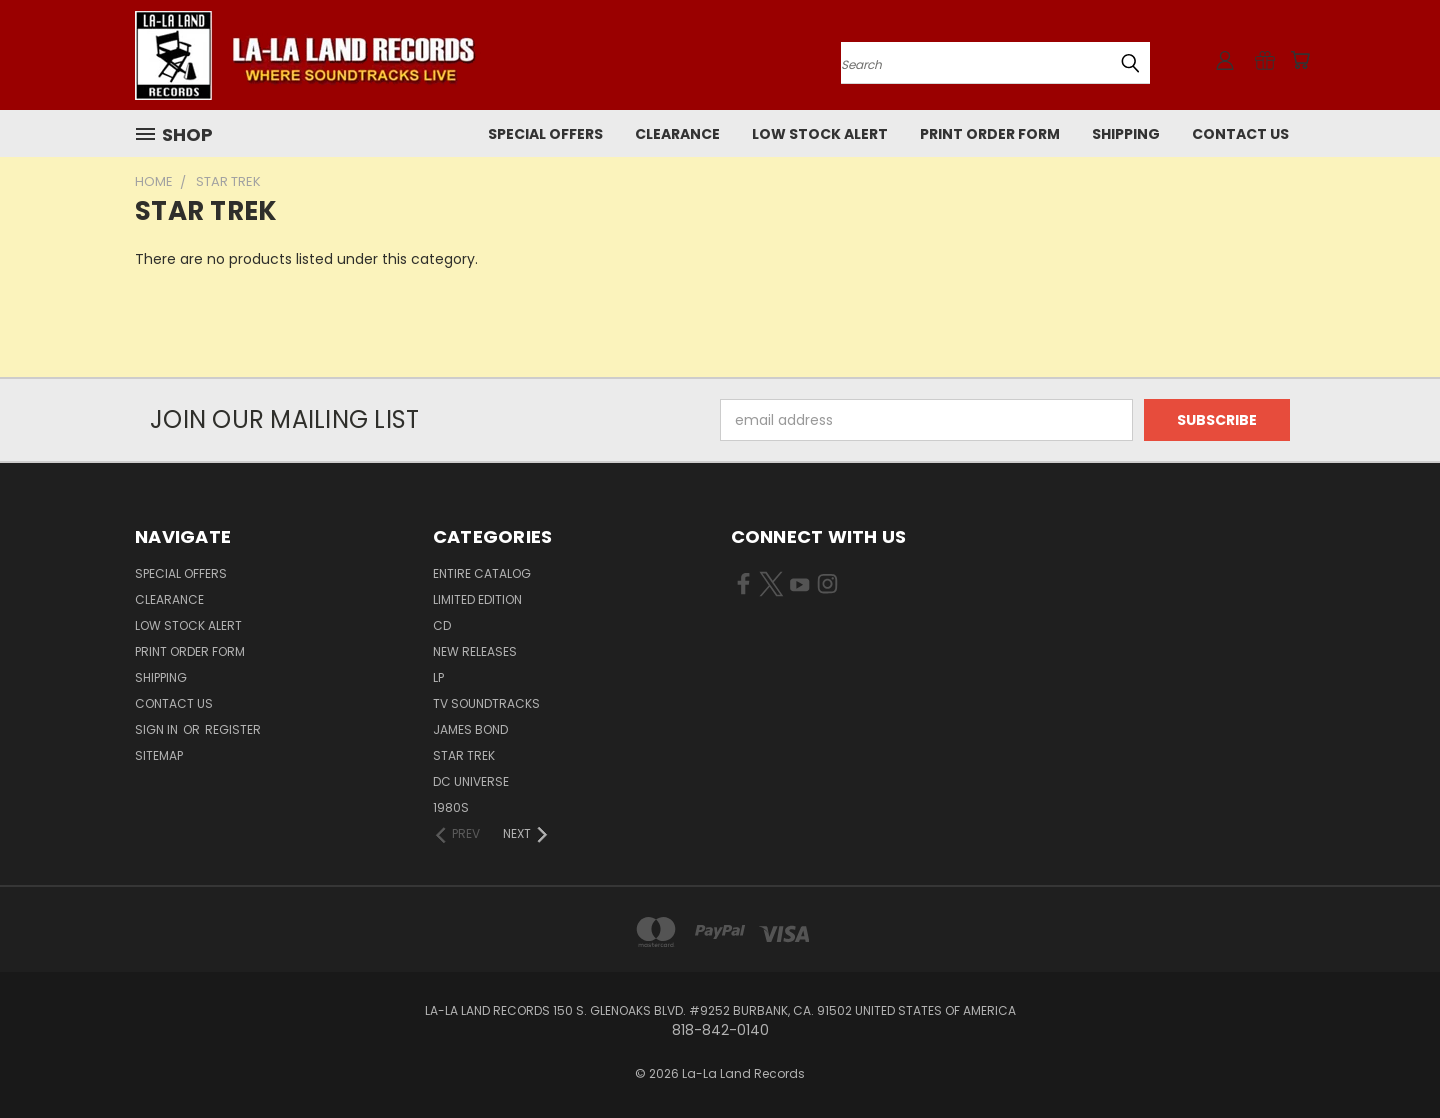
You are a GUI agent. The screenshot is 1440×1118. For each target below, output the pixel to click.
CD (442, 625)
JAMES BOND (470, 729)
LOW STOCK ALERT (820, 134)
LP (438, 677)
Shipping (1126, 134)
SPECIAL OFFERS (545, 134)
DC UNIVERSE (471, 781)
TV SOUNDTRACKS (486, 703)
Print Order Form (990, 134)
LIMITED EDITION (477, 599)
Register (233, 729)
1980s (451, 807)
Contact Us (1240, 134)
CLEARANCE (677, 134)
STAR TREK (464, 755)
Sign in (158, 729)
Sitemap (159, 755)
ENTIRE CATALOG (482, 573)
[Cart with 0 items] (1300, 60)
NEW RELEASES (475, 651)
